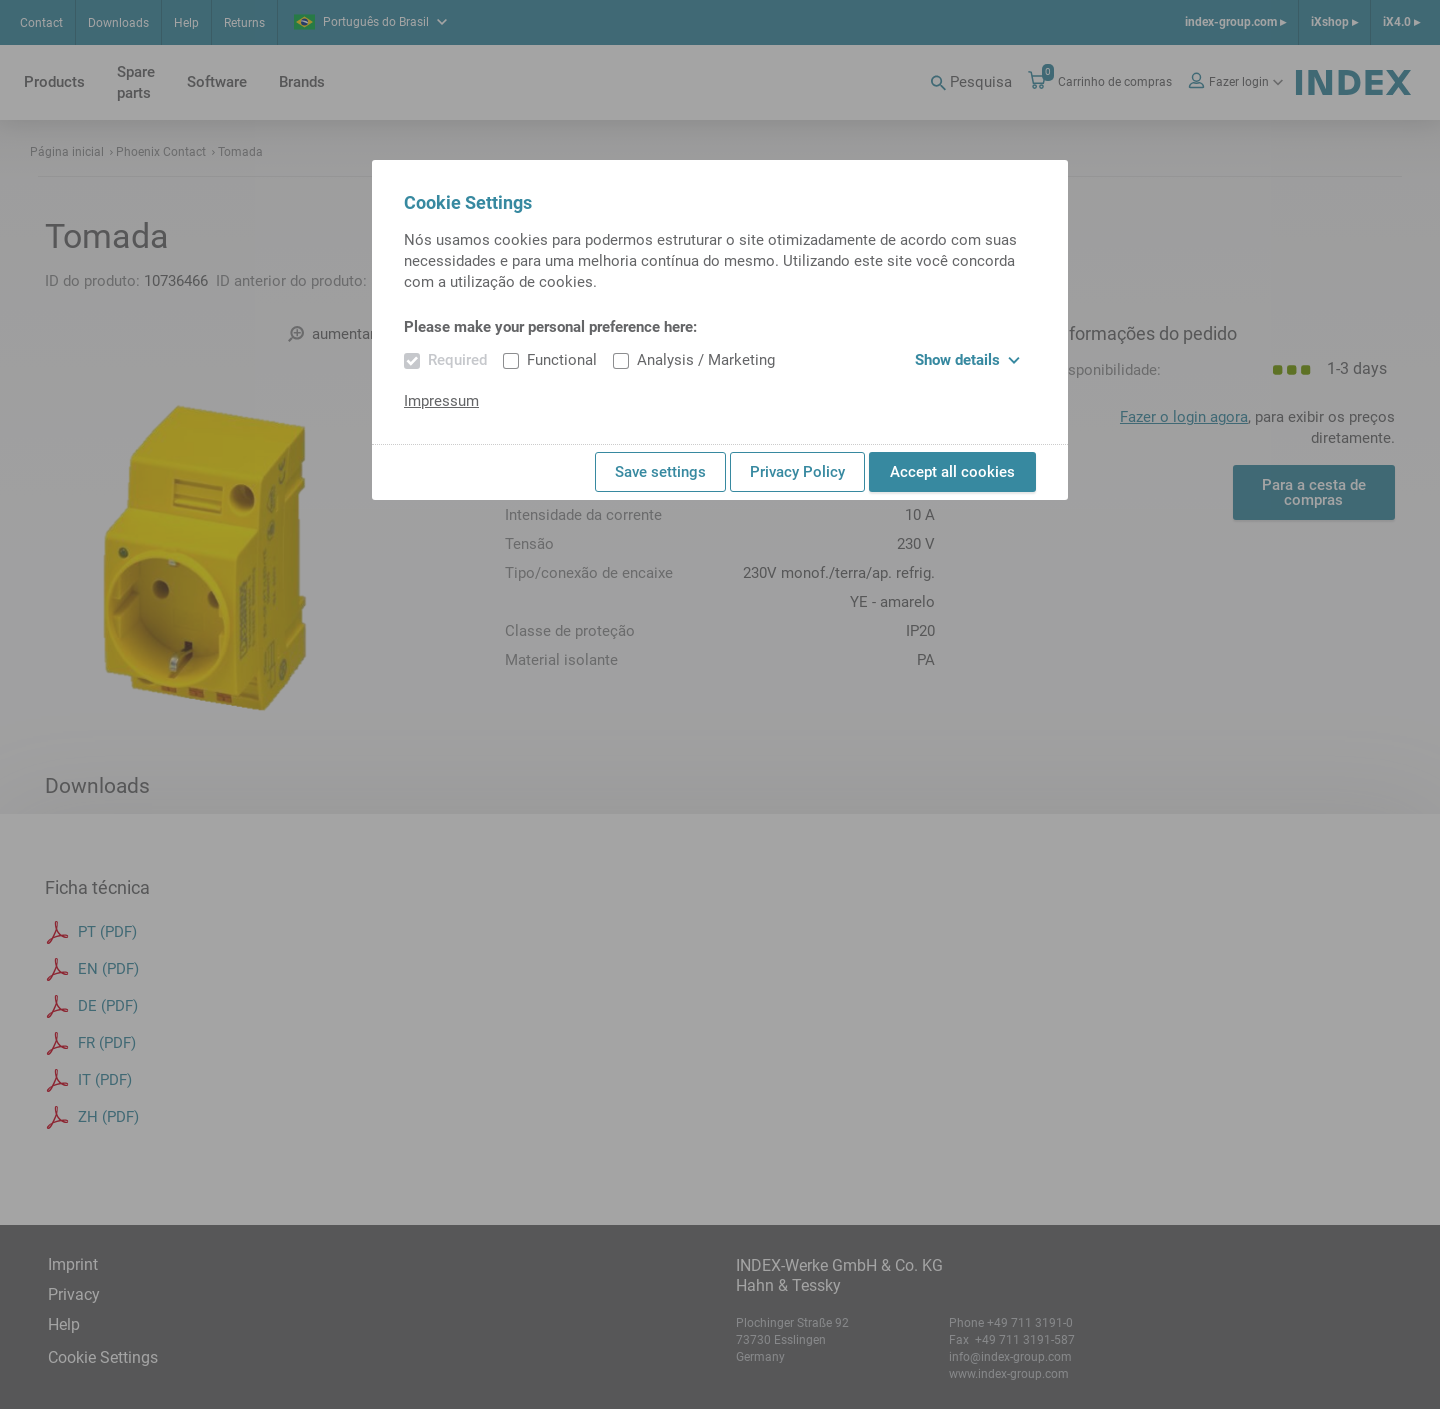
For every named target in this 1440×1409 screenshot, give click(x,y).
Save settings (660, 472)
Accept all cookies (952, 472)
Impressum (441, 401)
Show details (967, 360)
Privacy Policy (797, 472)
